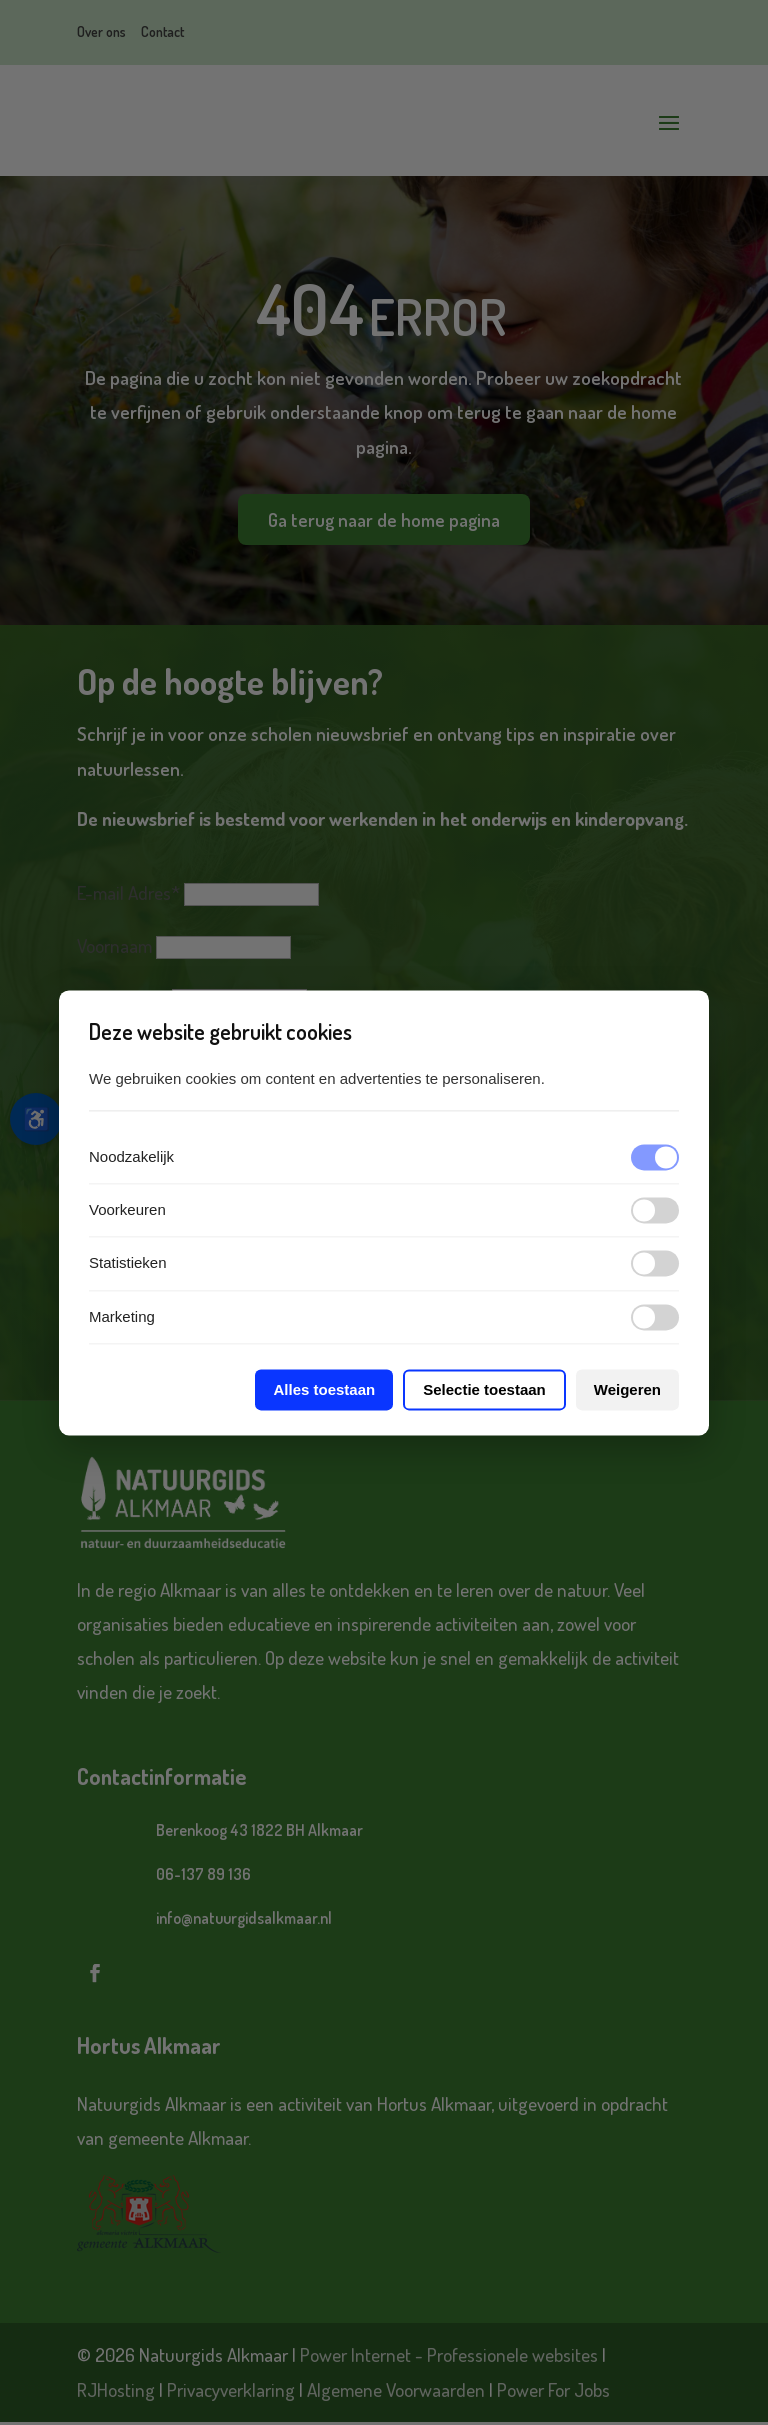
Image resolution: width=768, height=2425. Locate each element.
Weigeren (627, 1389)
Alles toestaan (324, 1389)
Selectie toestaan (484, 1389)
